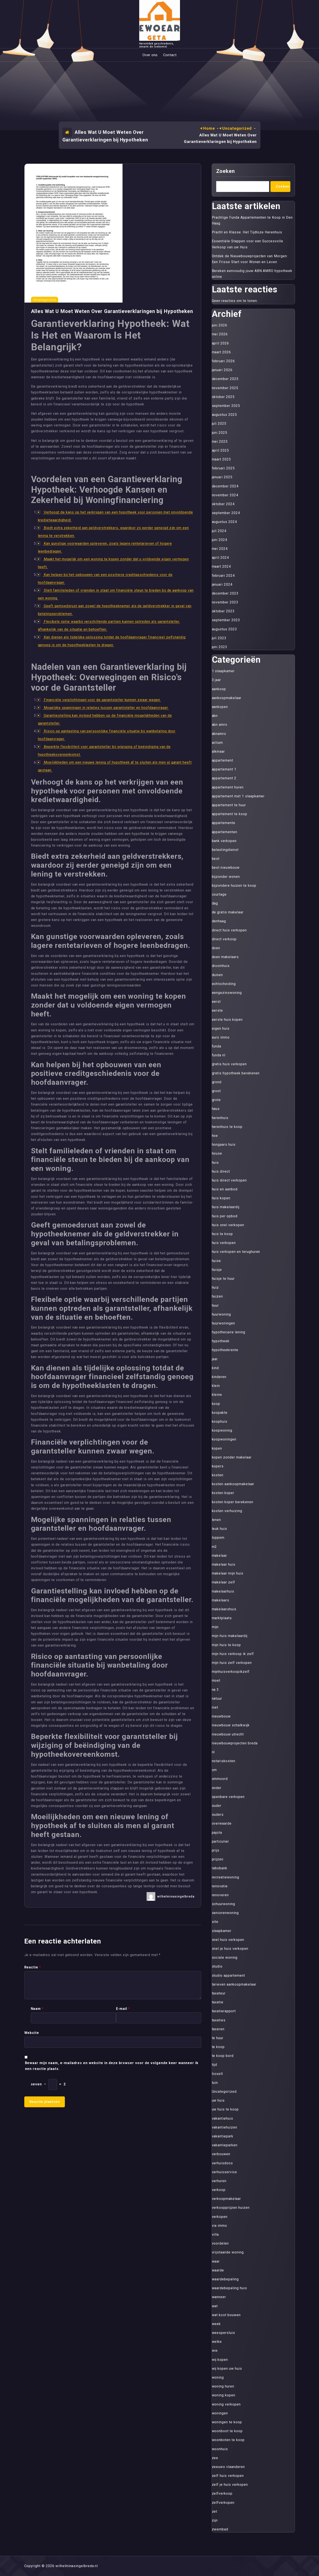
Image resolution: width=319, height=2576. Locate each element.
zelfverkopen (223, 2503)
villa (215, 2234)
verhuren (219, 2181)
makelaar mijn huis (227, 1573)
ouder (217, 1806)
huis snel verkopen (228, 1225)
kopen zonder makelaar (232, 1457)
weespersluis (223, 2333)
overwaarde (222, 1823)
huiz (215, 1287)
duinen (217, 975)
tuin (215, 2083)
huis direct (221, 1171)
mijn (215, 1627)
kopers (218, 1466)
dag (215, 903)
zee (215, 2458)
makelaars (220, 1600)
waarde (218, 2270)
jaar (215, 1359)
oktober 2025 (223, 397)
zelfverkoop (222, 2493)
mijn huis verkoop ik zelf (233, 1654)
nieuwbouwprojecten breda (235, 1743)
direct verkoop (224, 939)
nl (213, 1752)
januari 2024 (222, 584)
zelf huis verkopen (228, 2476)
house (217, 1153)
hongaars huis (224, 1144)
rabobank (219, 1868)
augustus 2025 (224, 415)
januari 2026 (222, 370)
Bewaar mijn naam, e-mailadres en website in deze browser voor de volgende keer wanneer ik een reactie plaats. (111, 2066)
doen (216, 948)
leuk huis (219, 1529)
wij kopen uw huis (227, 2368)
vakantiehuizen (224, 2127)
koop (216, 1404)
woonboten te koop (228, 2440)
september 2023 (226, 620)
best (216, 859)
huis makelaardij (225, 1207)
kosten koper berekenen (232, 1502)
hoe (215, 1136)
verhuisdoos (222, 2163)
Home (209, 128)
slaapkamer (222, 1931)
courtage (219, 894)
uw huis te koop (225, 2109)
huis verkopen (224, 1243)
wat (215, 2306)
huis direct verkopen (229, 1180)
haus (216, 1109)
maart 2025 (221, 459)
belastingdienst (225, 850)
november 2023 (225, 602)
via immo (219, 2226)
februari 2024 (223, 576)
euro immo (221, 1037)
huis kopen (221, 1198)
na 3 (215, 1690)
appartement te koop (229, 814)
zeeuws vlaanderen (228, 2467)
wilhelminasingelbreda (175, 1896)
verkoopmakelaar (226, 2199)
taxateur (219, 1993)
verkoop (219, 2190)
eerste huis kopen (227, 1020)
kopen (217, 1448)
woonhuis (220, 2449)
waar (216, 2261)
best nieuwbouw (226, 867)
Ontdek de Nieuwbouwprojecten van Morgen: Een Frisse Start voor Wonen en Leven (250, 259)
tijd (214, 2065)
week (216, 2324)
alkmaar (218, 751)
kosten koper (223, 1493)
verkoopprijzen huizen (231, 2208)
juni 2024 (219, 540)
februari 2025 (223, 468)
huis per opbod (224, 1216)
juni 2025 (219, 433)
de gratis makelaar (228, 912)
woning (218, 2377)
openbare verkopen (228, 1797)
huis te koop (222, 1234)
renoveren (220, 1895)
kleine (217, 1395)
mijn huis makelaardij (229, 1636)
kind (215, 1368)
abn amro (219, 725)
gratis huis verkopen (229, 1064)
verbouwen (221, 2154)
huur (215, 1305)
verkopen (220, 2217)
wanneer (219, 2297)
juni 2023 (219, 647)
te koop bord (223, 2056)
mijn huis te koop (226, 1645)
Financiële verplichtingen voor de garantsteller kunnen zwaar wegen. (102, 700)
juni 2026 (219, 325)
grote (216, 1100)
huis (215, 1162)
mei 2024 (220, 549)
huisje (217, 1270)
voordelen (220, 2243)
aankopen (220, 707)
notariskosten (223, 1761)
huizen (217, 1296)
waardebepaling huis (229, 2288)
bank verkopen (224, 841)
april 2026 (220, 343)
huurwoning (221, 1314)
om (214, 1770)
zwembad (220, 2529)
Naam (37, 2009)
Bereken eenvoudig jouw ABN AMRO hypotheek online (252, 274)
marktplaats (222, 1618)
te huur (218, 2038)
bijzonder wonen (226, 877)
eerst (216, 1002)
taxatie (218, 2002)
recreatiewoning (225, 1877)
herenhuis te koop (227, 1127)
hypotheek (221, 1341)
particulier (220, 1841)
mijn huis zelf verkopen (232, 1663)
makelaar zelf (223, 1582)
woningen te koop (227, 2422)
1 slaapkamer (223, 671)
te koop (218, 2047)
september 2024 (226, 513)
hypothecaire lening (228, 1332)
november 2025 (225, 388)
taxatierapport (224, 2011)
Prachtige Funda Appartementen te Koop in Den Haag (252, 220)
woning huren (223, 2386)
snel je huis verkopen (230, 1949)
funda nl (219, 1055)
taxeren (218, 2029)
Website (31, 2033)
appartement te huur (229, 805)
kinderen (219, 1377)
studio (217, 1966)
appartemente (224, 823)
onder (217, 1788)
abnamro (219, 734)
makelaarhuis (223, 1591)
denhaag (219, 921)
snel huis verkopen (228, 1940)
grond (217, 1082)
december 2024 (225, 486)
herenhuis (220, 1118)
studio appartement (228, 1975)
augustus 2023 (224, 629)
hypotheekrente (225, 1350)
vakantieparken (224, 2145)
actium (217, 743)
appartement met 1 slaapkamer (238, 796)
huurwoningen (223, 1323)
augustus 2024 (224, 522)
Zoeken (225, 171)
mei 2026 (220, 334)
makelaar (219, 1555)
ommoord (220, 1779)
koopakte (220, 1413)
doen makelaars (225, 957)
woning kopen (224, 2395)
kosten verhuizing (227, 1511)
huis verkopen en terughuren (236, 1252)
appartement (222, 760)
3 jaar (216, 680)
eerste (217, 1010)
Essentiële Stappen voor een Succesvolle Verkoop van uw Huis (247, 244)
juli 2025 (219, 423)
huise (216, 1261)
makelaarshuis (224, 1609)
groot (216, 1091)
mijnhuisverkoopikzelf (231, 1672)
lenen (216, 1520)
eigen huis (221, 1028)
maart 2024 (221, 566)
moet (216, 1680)
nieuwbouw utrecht (228, 1734)
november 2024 (225, 495)
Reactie (32, 1967)
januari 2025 (222, 477)
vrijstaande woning (228, 2252)
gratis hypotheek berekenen (236, 1073)
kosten (218, 1475)
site (215, 1922)
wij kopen (220, 2360)
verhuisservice (224, 2172)
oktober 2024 (223, 504)
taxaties (219, 2020)
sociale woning (224, 1957)
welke (217, 2342)
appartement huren (228, 787)
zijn (215, 2520)
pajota (217, 1832)
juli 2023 (219, 638)
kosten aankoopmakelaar (233, 1484)
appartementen (224, 832)
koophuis (219, 1421)
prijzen (218, 1859)
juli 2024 (219, 531)
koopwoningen (224, 1439)
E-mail (123, 2009)
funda (216, 1046)
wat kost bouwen (226, 2315)
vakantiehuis (222, 2118)
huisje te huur (223, 1279)
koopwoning (222, 1430)
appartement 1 (224, 769)
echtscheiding (224, 984)
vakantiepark (223, 2136)
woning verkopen (226, 2404)
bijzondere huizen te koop (234, 885)
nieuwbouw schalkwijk (231, 1725)
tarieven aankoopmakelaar (234, 1984)
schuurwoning (223, 1904)
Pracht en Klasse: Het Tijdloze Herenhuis (247, 232)
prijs (215, 1850)
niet (215, 1707)
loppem (218, 1537)
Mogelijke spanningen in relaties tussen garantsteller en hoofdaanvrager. (106, 708)
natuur (217, 1698)
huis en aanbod (224, 1189)
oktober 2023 (223, 611)
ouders (218, 1814)
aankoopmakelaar (226, 698)
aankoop (219, 689)
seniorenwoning (225, 1913)
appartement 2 (224, 778)
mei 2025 (220, 441)
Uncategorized (237, 128)
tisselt (217, 2074)
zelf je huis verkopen (230, 2485)
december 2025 (225, 379)
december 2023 (225, 593)
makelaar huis (223, 1564)
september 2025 (226, 406)
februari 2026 (223, 361)
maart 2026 (221, 352)
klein (216, 1386)
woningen (220, 2413)
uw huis (218, 2100)
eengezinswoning (227, 993)
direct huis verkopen (229, 930)
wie (215, 2350)
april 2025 (220, 450)
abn (215, 716)
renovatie (220, 1886)
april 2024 (220, 558)
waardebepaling (225, 2279)
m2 (214, 1547)
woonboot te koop (227, 2431)
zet (215, 2511)
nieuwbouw (221, 1716)
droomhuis (221, 966)
